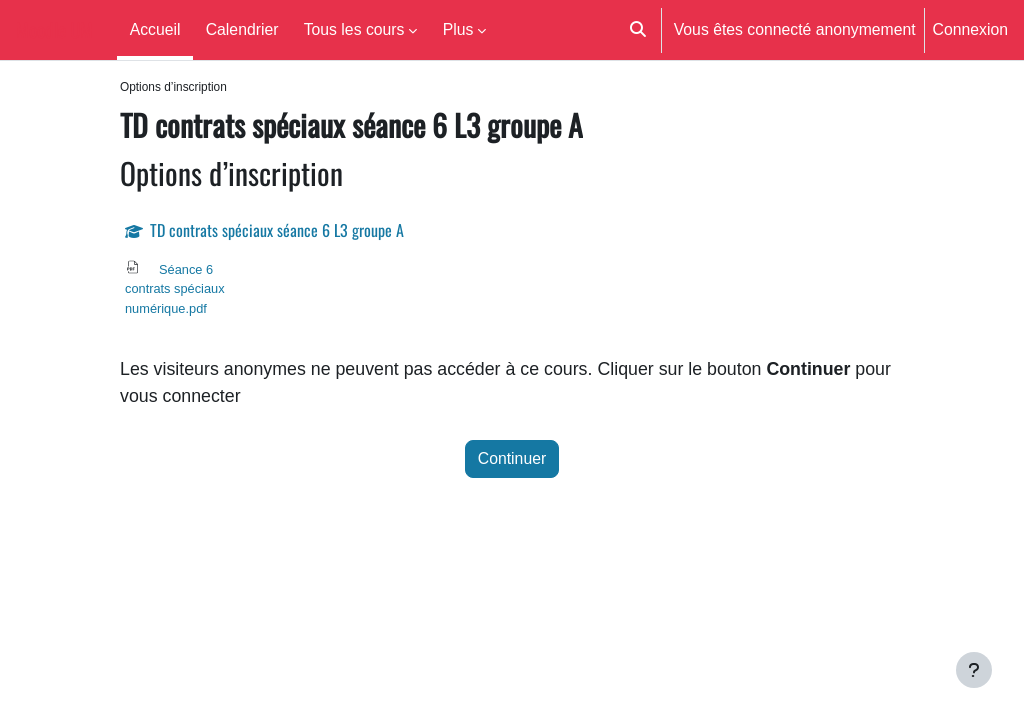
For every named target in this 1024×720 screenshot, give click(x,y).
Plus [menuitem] (458, 29)
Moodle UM (54, 30)
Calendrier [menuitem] (242, 29)
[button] (638, 30)
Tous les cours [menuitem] (354, 29)
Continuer (512, 463)
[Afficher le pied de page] (974, 670)
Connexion (970, 29)
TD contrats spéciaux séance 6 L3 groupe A (277, 231)
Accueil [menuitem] (155, 29)
